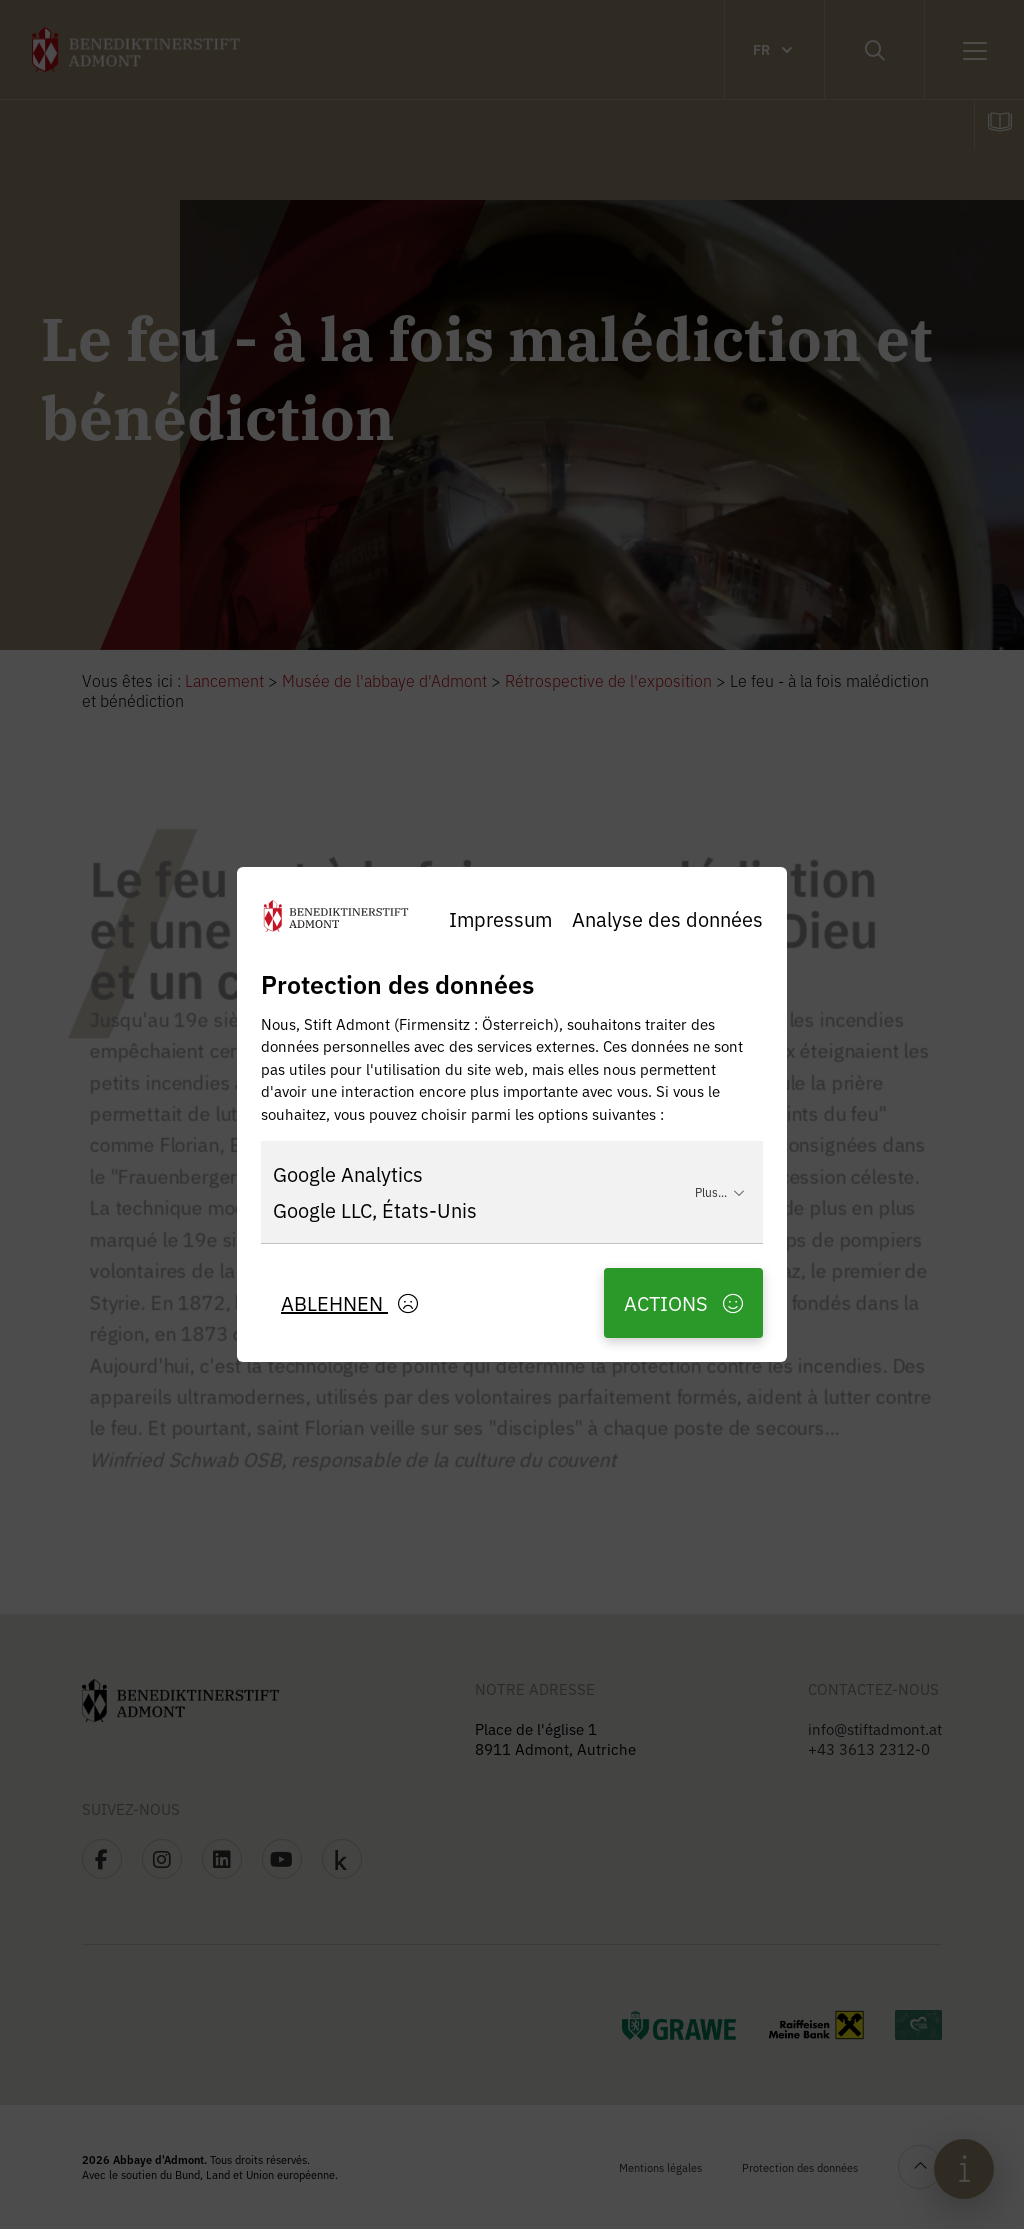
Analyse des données (667, 918)
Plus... (720, 1191)
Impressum (500, 918)
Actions (683, 1302)
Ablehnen (349, 1302)
